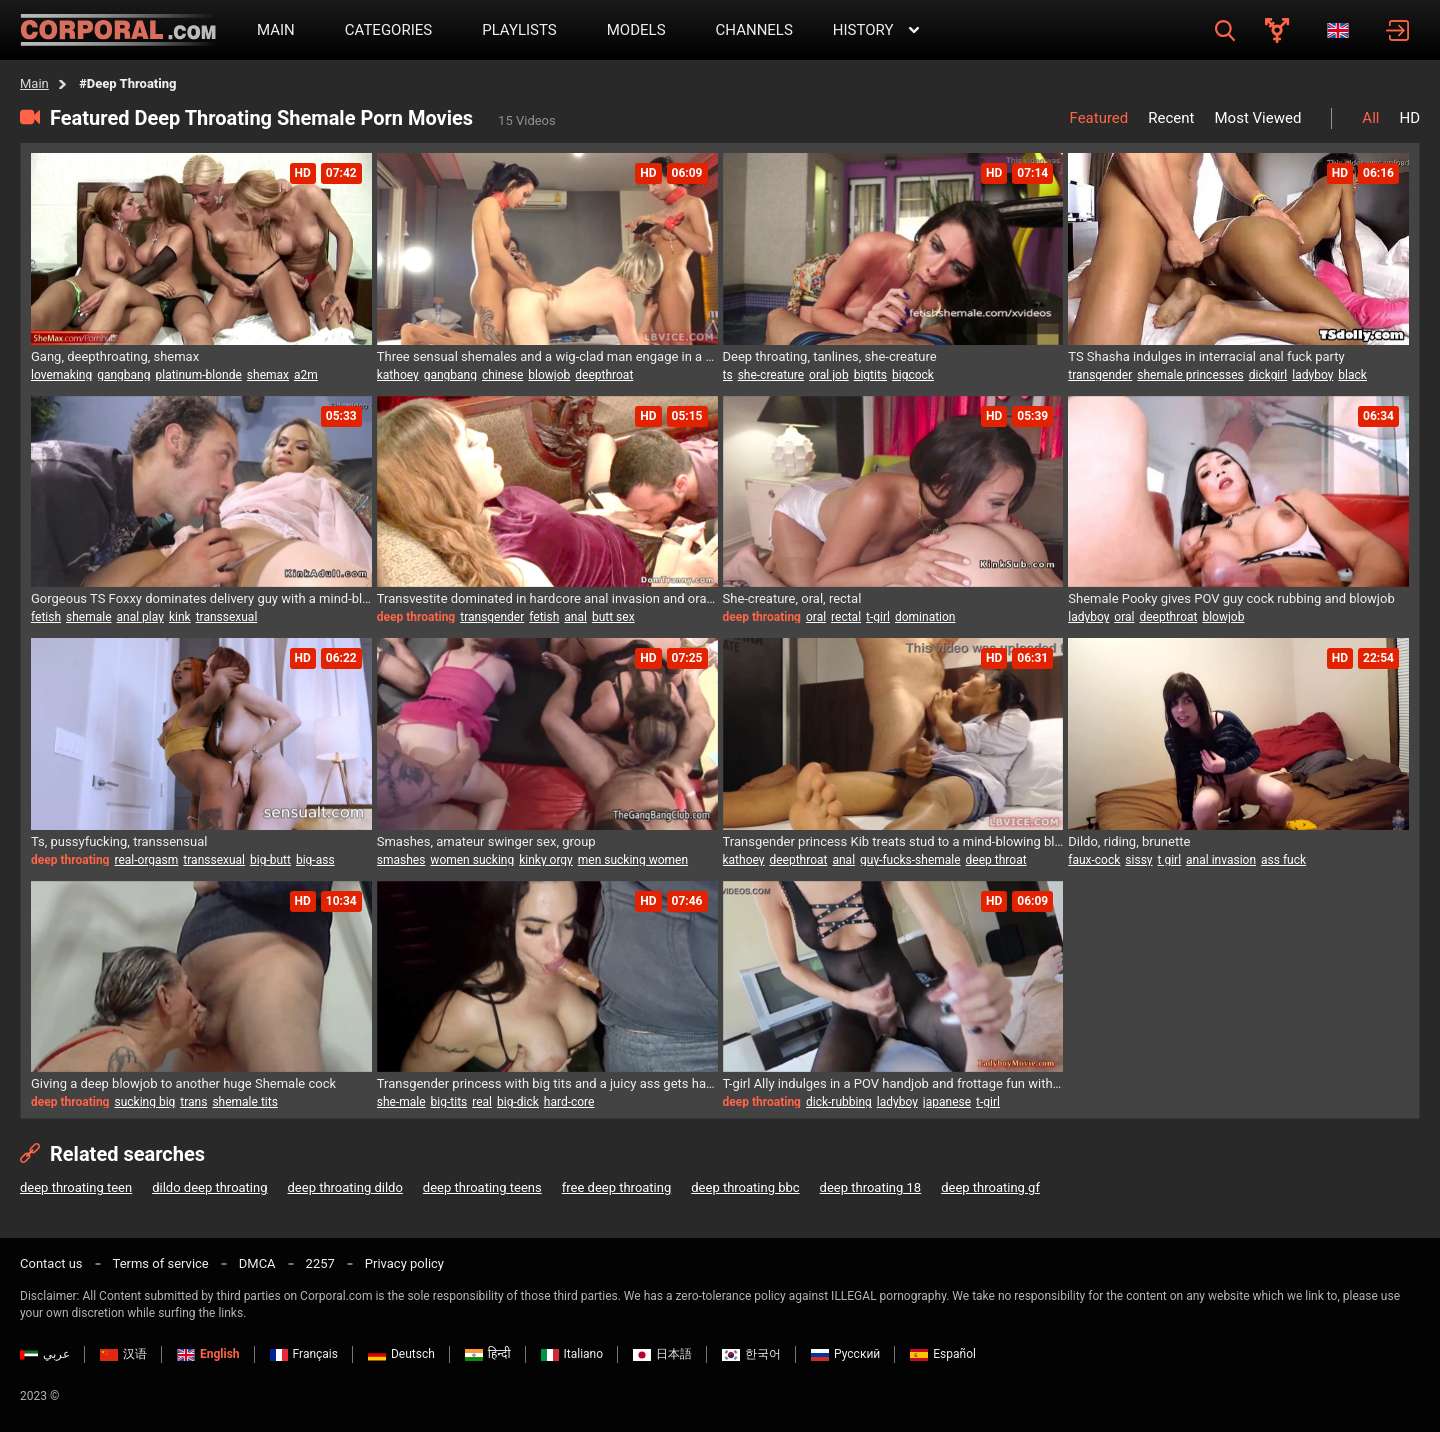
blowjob (549, 375)
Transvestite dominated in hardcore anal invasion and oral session (547, 598)
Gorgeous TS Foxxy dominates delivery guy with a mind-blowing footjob (201, 598)
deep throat (996, 860)
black (1352, 375)
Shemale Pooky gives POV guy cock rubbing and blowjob (1231, 598)
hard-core (569, 1102)
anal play (140, 617)
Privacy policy (404, 1263)
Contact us (51, 1263)
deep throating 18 (871, 1187)
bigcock (913, 375)
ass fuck (1283, 860)
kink (180, 617)
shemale (89, 617)
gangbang (123, 375)
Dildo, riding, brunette (1129, 841)
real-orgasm (146, 860)
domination (925, 617)
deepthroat (604, 375)
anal (575, 617)
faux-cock (1094, 860)
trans (193, 1102)
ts (728, 375)
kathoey (398, 375)
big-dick (518, 1102)
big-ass (315, 860)
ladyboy (1312, 375)
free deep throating (617, 1187)
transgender (1100, 375)
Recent (1171, 118)
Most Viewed (1257, 118)
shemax (268, 375)
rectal (846, 617)
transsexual (227, 617)
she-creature (771, 375)
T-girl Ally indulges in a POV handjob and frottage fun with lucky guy (893, 1083)
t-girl (878, 617)
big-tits (449, 1102)
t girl (1170, 860)
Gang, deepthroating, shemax (115, 356)
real (482, 1102)
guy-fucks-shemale (910, 860)
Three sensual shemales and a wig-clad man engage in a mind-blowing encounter (547, 356)
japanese (947, 1102)
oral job (829, 375)
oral (816, 617)
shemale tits (244, 1102)
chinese (502, 375)
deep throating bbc (745, 1187)
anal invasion (1221, 860)
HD (1409, 118)
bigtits (870, 375)
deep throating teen (76, 1187)
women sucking (472, 860)
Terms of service (161, 1263)
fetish (46, 617)
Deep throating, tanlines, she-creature (830, 356)
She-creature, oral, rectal (792, 598)
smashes (401, 860)
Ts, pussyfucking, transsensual (119, 841)
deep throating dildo (345, 1187)
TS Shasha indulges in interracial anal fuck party (1206, 356)
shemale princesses (1190, 375)
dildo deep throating (209, 1187)
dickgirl (1268, 375)
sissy (1138, 860)
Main (34, 83)
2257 (320, 1263)
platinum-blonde (198, 375)
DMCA (257, 1263)
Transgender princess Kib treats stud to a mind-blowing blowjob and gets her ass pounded (893, 841)
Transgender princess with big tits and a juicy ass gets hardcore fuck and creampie (547, 1083)
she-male (401, 1102)
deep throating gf (990, 1187)
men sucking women (633, 860)
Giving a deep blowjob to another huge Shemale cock (183, 1083)
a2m (306, 375)
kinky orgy (546, 860)
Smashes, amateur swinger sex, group (486, 841)
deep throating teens (482, 1187)
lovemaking (61, 375)
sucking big (144, 1102)
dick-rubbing (839, 1102)
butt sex (613, 617)
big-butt (270, 860)
